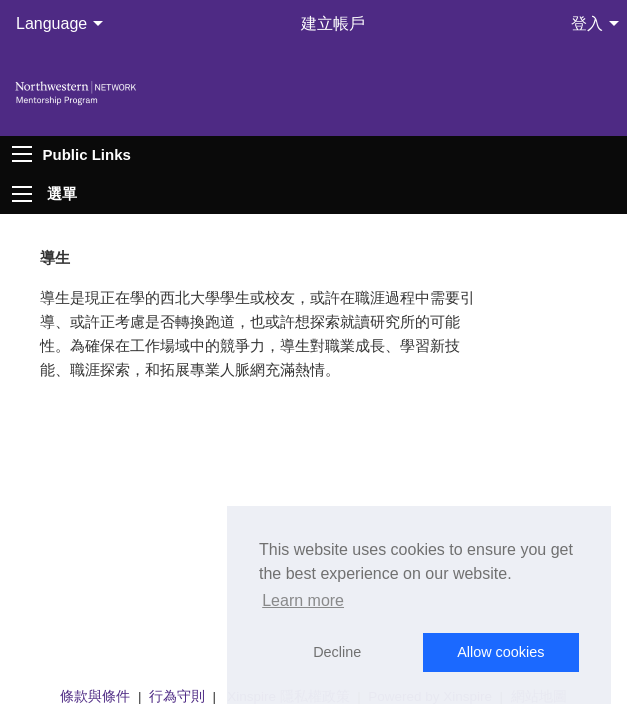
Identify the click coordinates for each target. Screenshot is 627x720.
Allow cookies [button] (500, 652)
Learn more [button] (303, 600)
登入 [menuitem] (587, 23)
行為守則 (177, 696)
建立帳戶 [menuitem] (333, 23)
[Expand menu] (22, 194)
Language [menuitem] (51, 23)
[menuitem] (42, 193)
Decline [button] (337, 652)
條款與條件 (95, 696)
